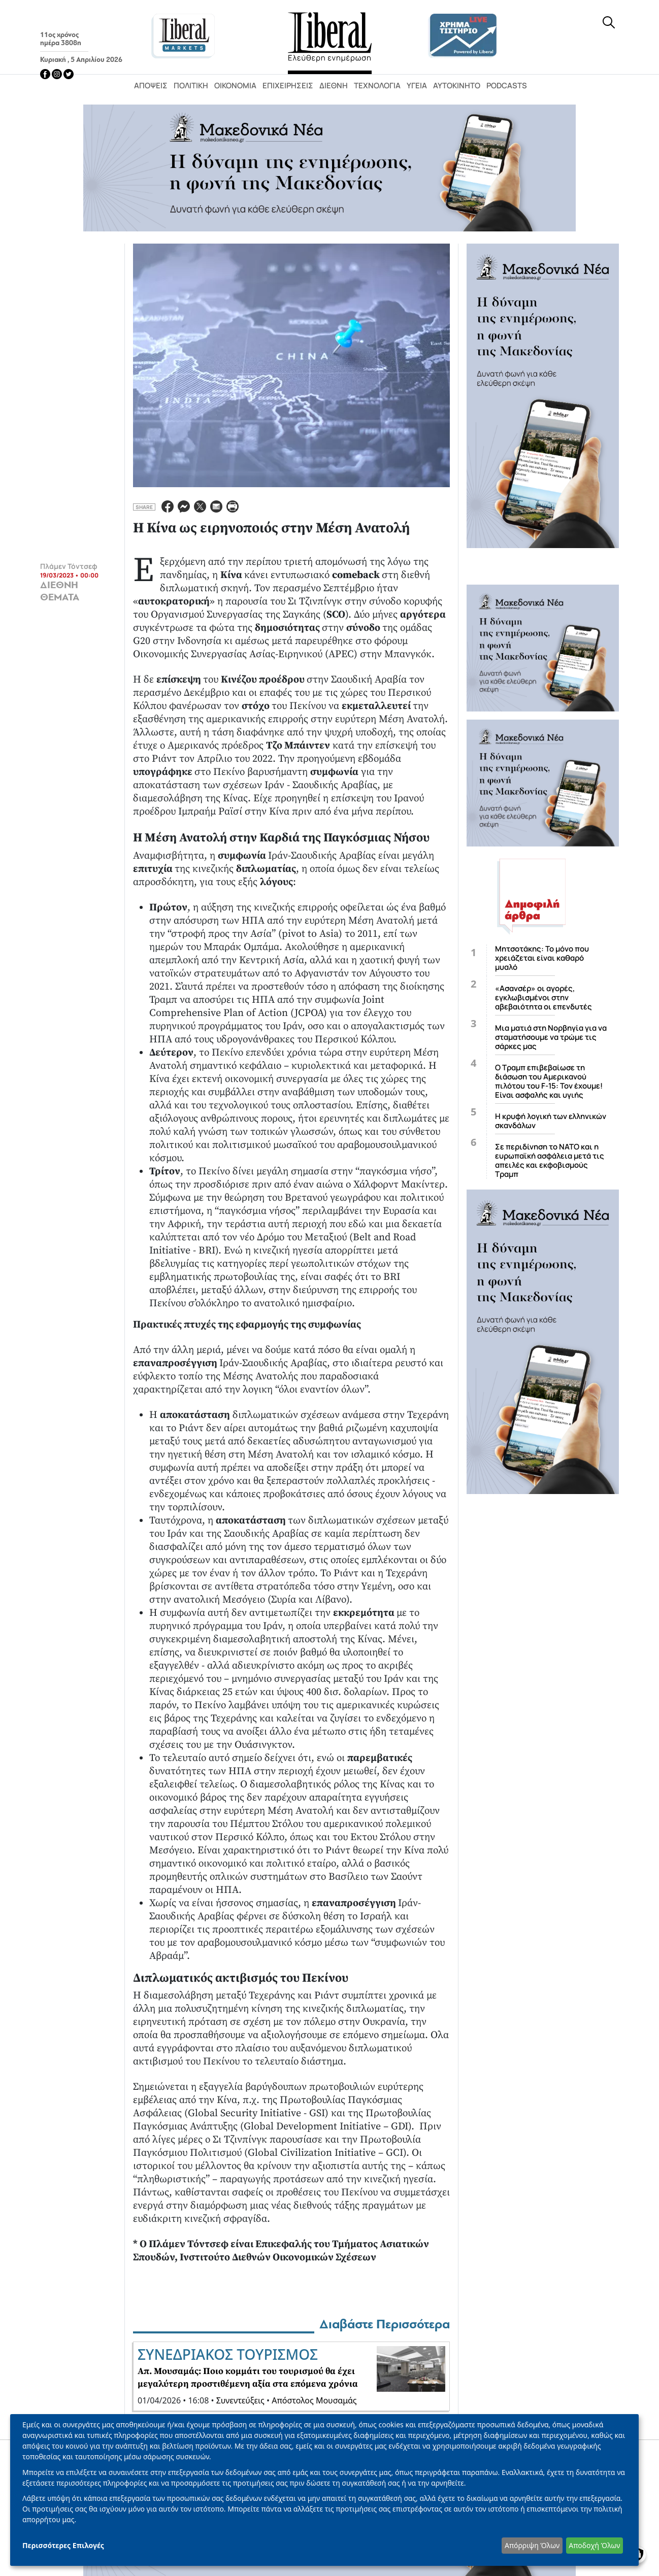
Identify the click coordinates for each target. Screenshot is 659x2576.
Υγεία (417, 85)
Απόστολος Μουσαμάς (314, 2400)
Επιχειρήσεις (287, 85)
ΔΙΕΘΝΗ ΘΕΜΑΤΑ (59, 591)
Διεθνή (333, 85)
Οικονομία (235, 85)
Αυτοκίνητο (456, 85)
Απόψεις (151, 85)
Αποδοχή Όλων (594, 2545)
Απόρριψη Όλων (532, 2545)
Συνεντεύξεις (240, 2400)
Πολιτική (191, 85)
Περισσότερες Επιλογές (63, 2545)
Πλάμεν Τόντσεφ (68, 566)
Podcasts (506, 85)
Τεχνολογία (377, 85)
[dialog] (324, 2490)
